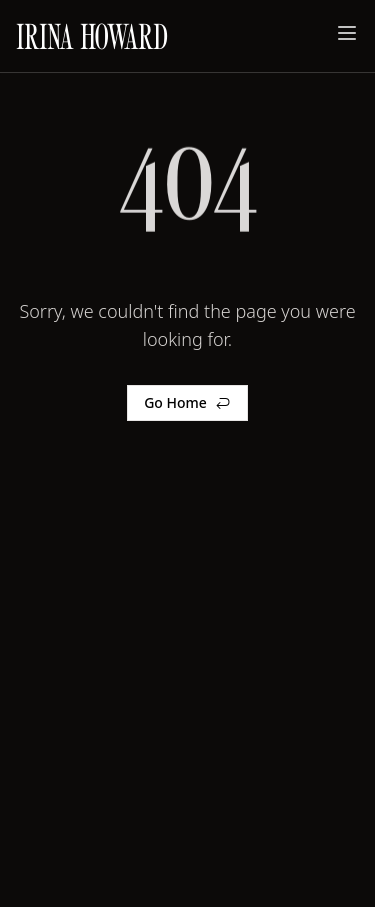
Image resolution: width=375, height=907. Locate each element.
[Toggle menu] (347, 33)
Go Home (187, 402)
